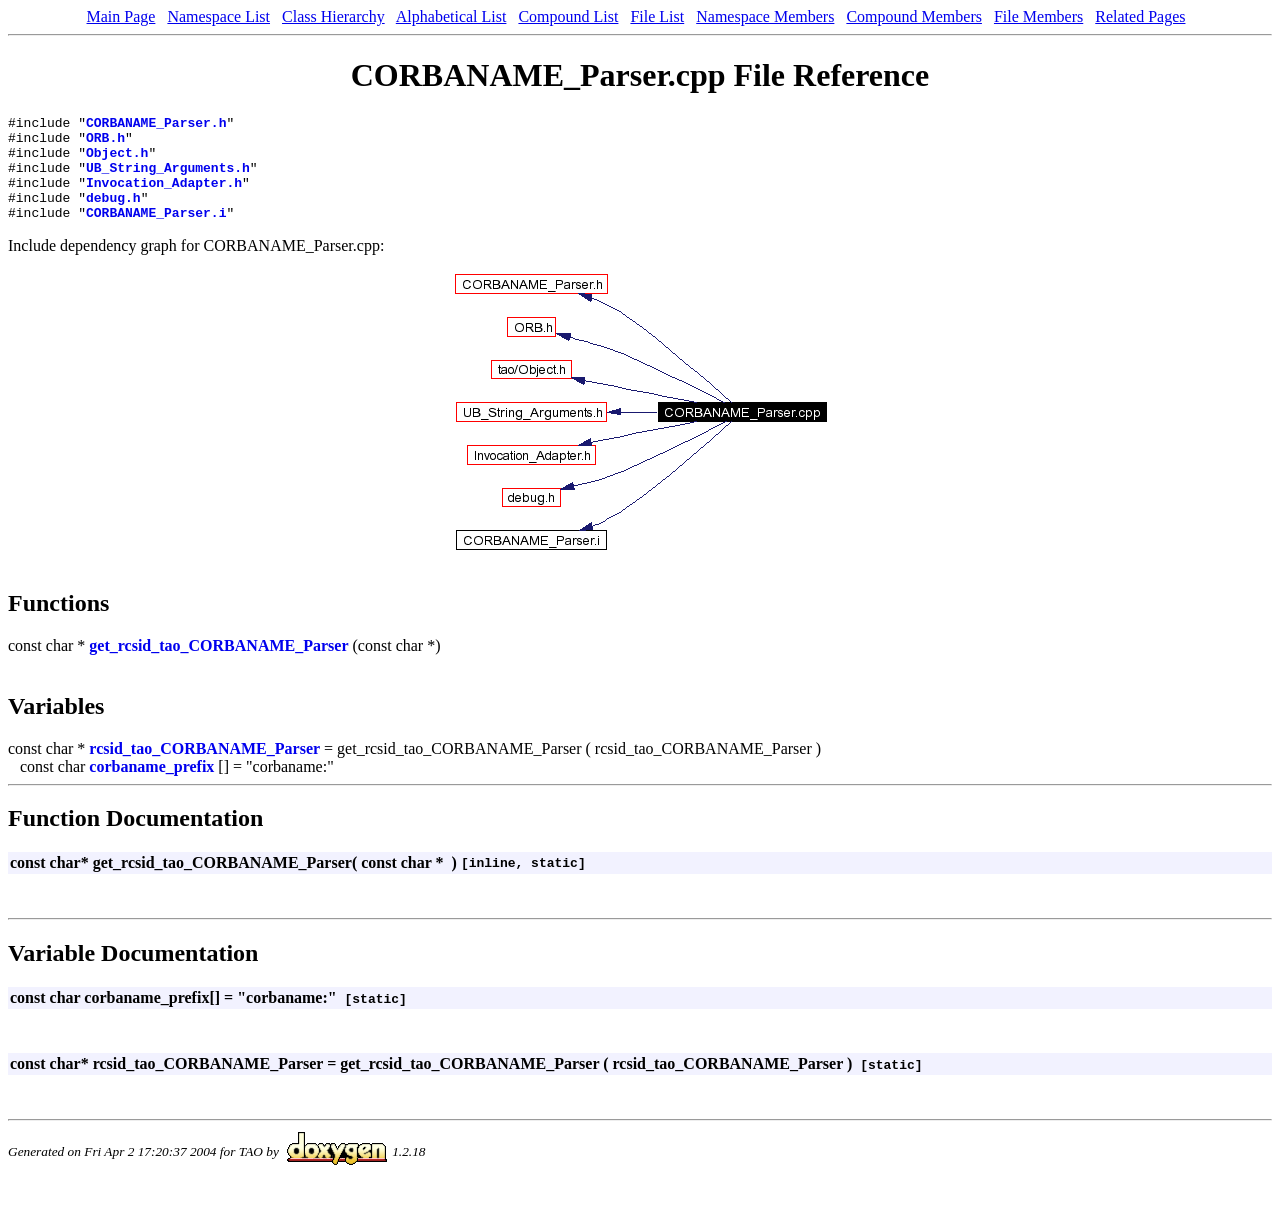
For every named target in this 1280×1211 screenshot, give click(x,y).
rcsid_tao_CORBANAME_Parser (204, 769)
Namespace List (218, 16)
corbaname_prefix (151, 787)
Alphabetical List (451, 16)
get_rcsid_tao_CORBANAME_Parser (218, 666)
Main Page (121, 16)
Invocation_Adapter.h (164, 197)
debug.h (113, 215)
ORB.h (105, 143)
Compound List (568, 16)
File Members (1038, 16)
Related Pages (1140, 16)
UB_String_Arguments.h (168, 179)
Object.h (117, 161)
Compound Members (914, 16)
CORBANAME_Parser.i (156, 233)
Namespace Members (765, 16)
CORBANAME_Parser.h (156, 125)
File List (657, 16)
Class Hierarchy (333, 16)
